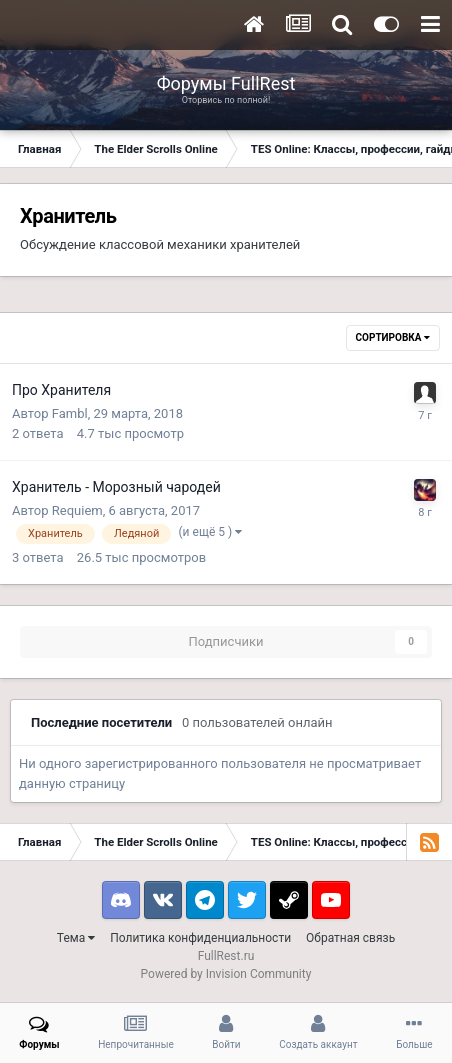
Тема (76, 938)
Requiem (77, 510)
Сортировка (393, 337)
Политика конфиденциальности (200, 938)
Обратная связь (350, 938)
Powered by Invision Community (226, 974)
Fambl (70, 413)
